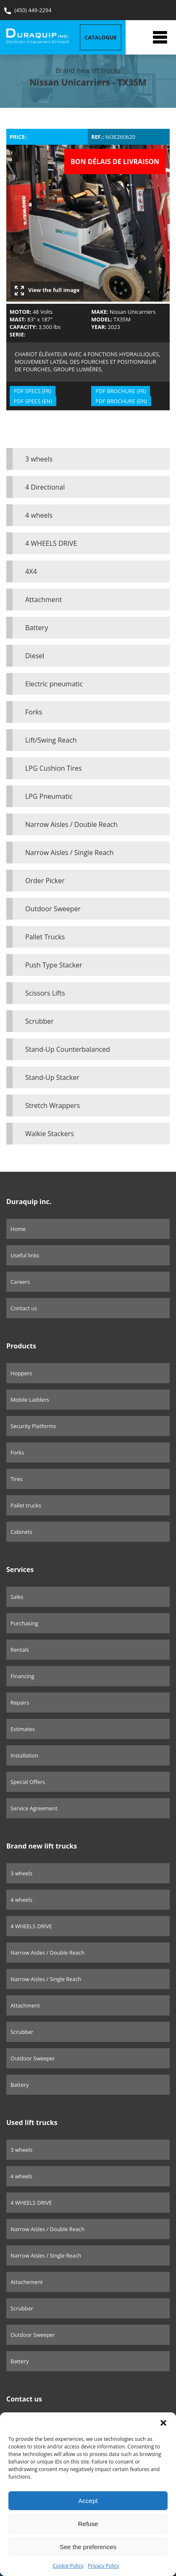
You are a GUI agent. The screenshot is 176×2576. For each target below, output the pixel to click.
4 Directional (45, 487)
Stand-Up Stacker (52, 1077)
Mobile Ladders (30, 1399)
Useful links (25, 1255)
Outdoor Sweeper (53, 908)
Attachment (43, 599)
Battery (36, 627)
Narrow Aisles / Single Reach (69, 852)
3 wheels (39, 459)
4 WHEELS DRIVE (51, 543)
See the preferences (88, 2546)
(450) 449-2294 (27, 10)
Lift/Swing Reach (50, 740)
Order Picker (45, 880)
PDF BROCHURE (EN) (121, 401)
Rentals (20, 1649)
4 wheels (39, 515)
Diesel (34, 655)
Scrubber (39, 1021)
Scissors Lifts (45, 993)
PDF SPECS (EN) (33, 401)
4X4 (31, 571)
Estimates (23, 1729)
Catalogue (100, 37)
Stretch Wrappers (52, 1105)
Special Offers (28, 1782)
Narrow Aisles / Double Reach (71, 824)
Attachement (27, 2282)
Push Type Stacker (53, 965)
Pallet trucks (26, 1505)
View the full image (47, 290)
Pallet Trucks (45, 936)
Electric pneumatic (54, 683)
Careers (20, 1281)
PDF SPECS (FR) (32, 391)
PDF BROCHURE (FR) (120, 391)
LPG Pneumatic (49, 796)
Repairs (20, 1702)
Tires (17, 1479)
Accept (88, 2500)
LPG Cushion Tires (53, 768)
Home (18, 1229)
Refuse (88, 2523)
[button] (163, 2423)
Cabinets (21, 1532)
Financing (22, 1676)
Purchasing (24, 1623)
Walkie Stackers (49, 1133)
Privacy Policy (103, 2565)
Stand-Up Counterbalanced (67, 1049)
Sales (17, 1597)
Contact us (24, 1308)
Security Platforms (33, 1426)
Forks (33, 712)
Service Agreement (34, 1808)
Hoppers (21, 1373)
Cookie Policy (68, 2565)
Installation (24, 1755)
